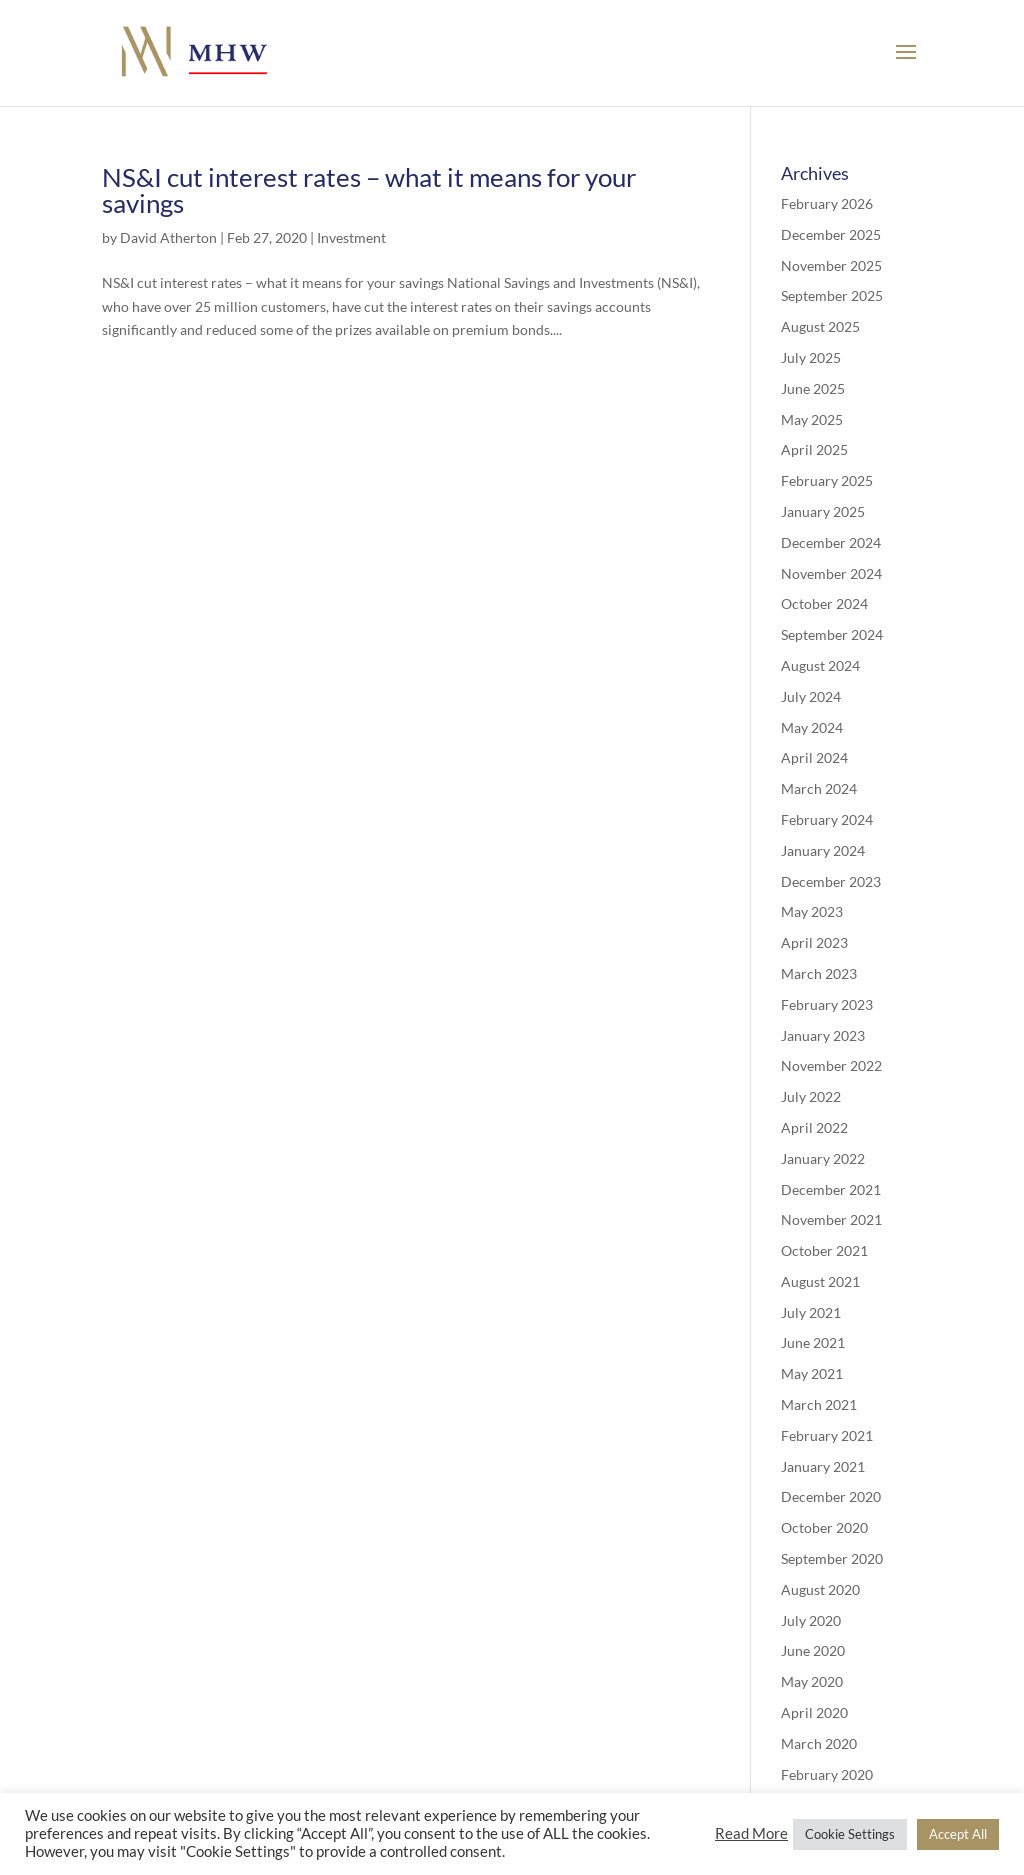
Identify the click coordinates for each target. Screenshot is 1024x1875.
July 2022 (811, 1096)
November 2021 (831, 1219)
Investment (351, 237)
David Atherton (168, 237)
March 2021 (819, 1404)
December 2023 (831, 881)
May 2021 (812, 1373)
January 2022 (823, 1158)
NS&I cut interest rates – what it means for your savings (369, 190)
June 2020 (813, 1650)
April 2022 (814, 1127)
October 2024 (824, 603)
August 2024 (820, 665)
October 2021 (824, 1250)
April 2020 (814, 1712)
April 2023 (814, 942)
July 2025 (811, 357)
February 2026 (827, 203)
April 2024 (814, 757)
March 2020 (819, 1743)
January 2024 (823, 850)
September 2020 (832, 1558)
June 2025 (813, 388)
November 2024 (831, 573)
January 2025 (823, 511)
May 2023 (812, 911)
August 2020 (820, 1589)
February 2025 (827, 480)
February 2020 (827, 1774)
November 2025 (831, 265)
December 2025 (831, 234)
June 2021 (813, 1342)
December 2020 (831, 1496)
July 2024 (811, 696)
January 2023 (823, 1035)
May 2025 (812, 419)
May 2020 (812, 1681)
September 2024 (832, 634)
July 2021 (811, 1312)
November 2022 (831, 1065)
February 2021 (827, 1435)
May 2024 (812, 727)
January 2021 (823, 1466)
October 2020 (824, 1527)
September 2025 (832, 295)
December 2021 (831, 1189)
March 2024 (819, 788)
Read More (751, 1833)
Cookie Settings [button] (850, 1834)
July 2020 (811, 1620)
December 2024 (831, 542)
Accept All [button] (958, 1834)
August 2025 (820, 326)
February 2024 (827, 819)
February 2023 (827, 1004)
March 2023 (819, 973)
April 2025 (814, 449)
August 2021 (820, 1281)
